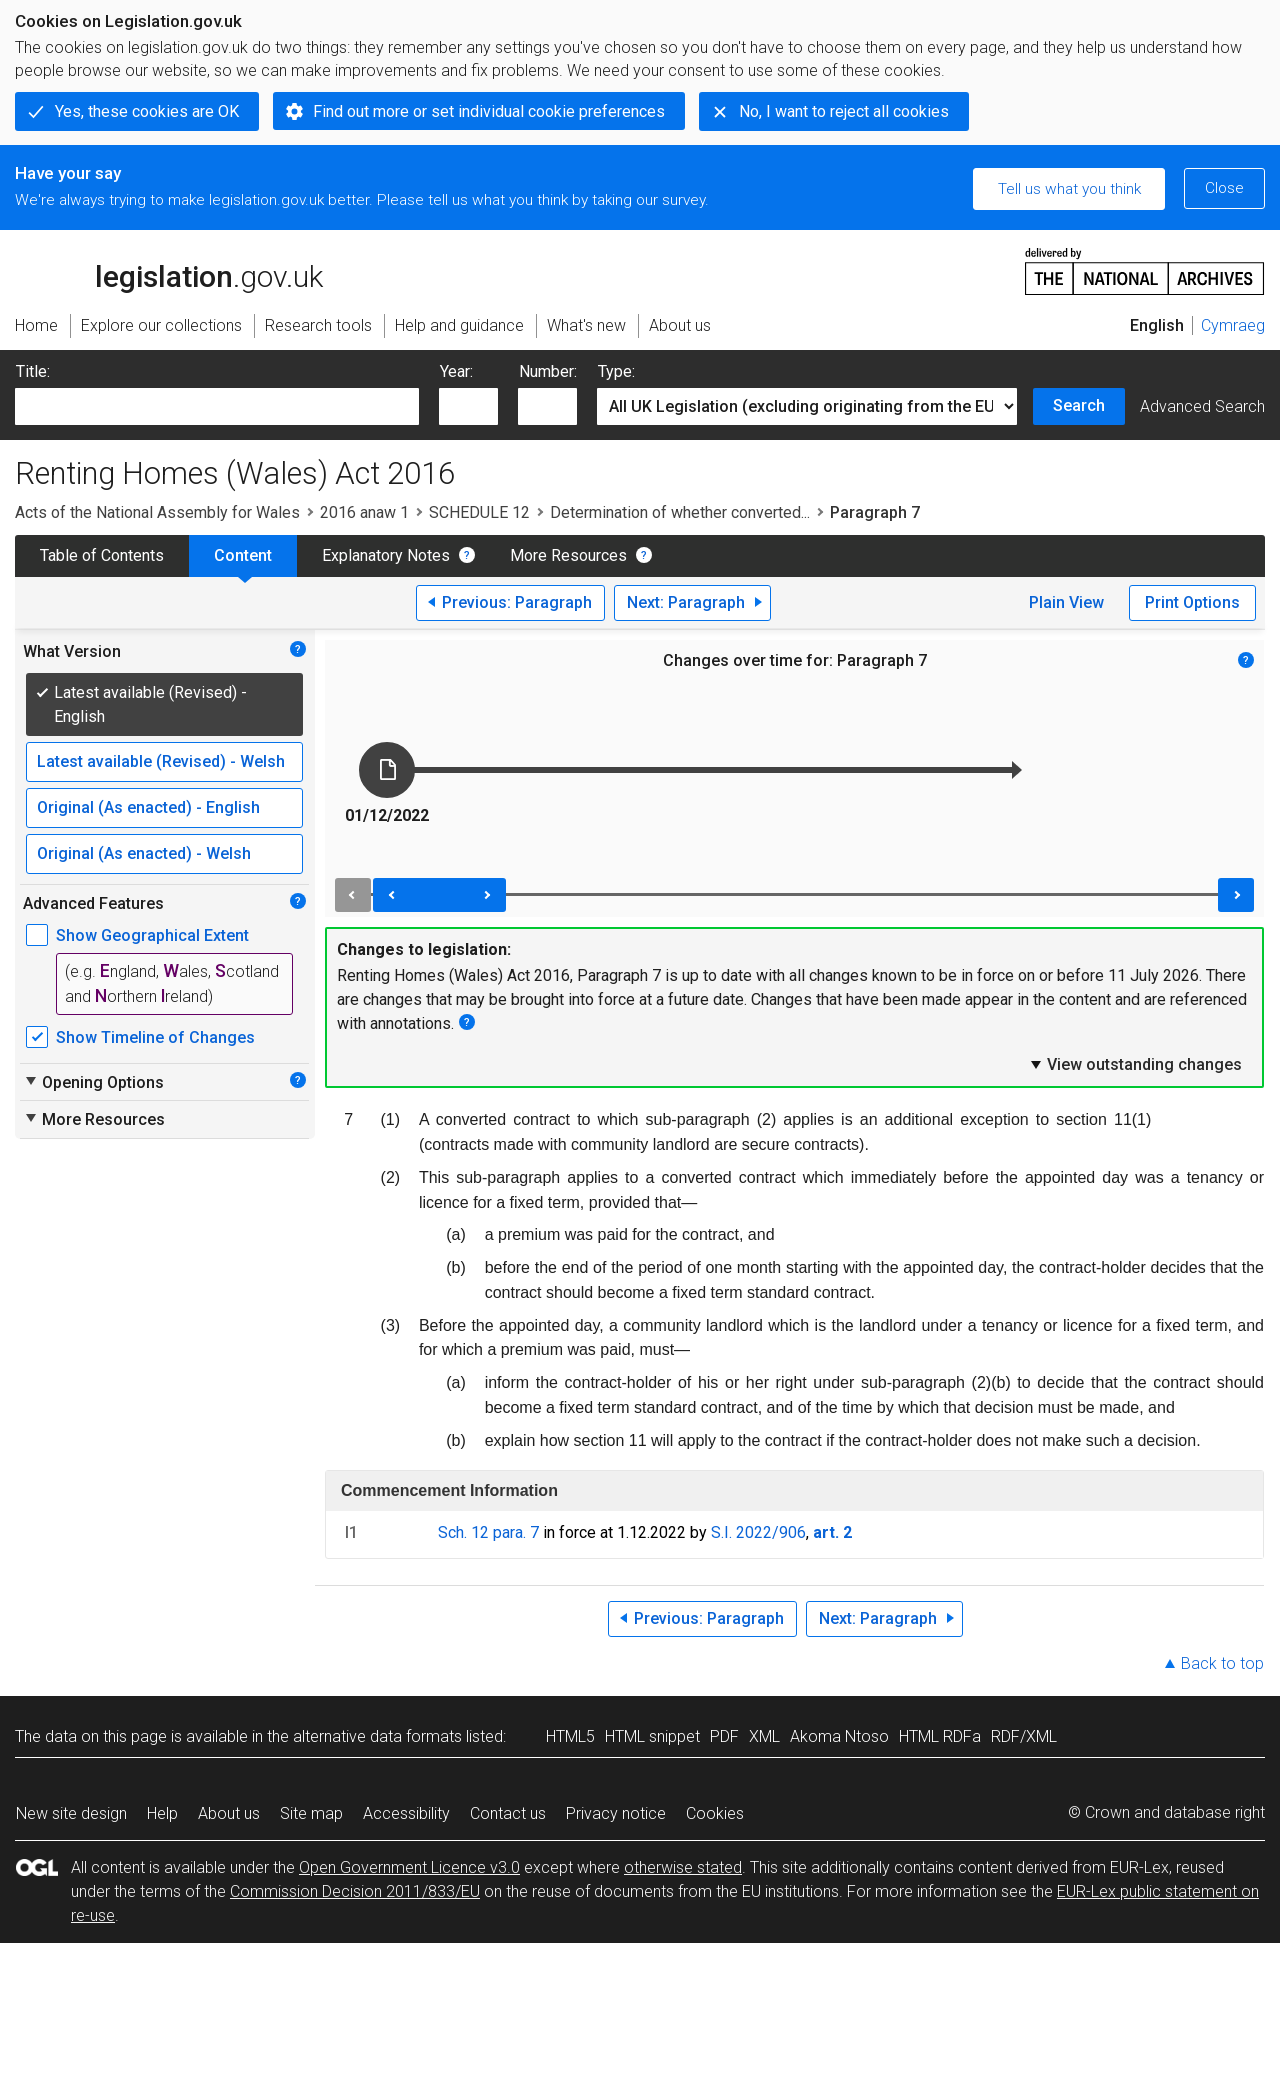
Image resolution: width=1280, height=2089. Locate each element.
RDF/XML (1024, 1736)
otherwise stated (683, 1867)
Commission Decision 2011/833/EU (355, 1891)
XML (764, 1736)
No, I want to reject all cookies (844, 111)
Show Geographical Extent (152, 935)
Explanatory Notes (386, 555)
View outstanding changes (1135, 1064)
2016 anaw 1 (364, 512)
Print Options (1192, 602)
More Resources (568, 555)
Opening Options (93, 1082)
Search (1079, 405)
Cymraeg (1233, 325)
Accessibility (406, 1813)
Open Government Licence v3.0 (409, 1867)
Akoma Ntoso (839, 1736)
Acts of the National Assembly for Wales (157, 512)
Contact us (508, 1813)
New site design (71, 1813)
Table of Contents (102, 555)
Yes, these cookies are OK (147, 111)
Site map (311, 1813)
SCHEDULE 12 (479, 512)
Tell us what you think (1069, 189)
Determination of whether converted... (680, 512)
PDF (724, 1736)
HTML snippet (652, 1736)
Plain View (1066, 602)
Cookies (715, 1813)
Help (162, 1813)
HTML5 (570, 1736)
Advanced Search (1202, 406)
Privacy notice (616, 1813)
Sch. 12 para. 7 (488, 1532)
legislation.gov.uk (169, 270)
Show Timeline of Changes (155, 1037)
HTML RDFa (940, 1736)
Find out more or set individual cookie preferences (489, 111)
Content (243, 555)
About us (229, 1813)
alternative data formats (377, 1736)
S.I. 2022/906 (758, 1532)
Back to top (1222, 1663)
